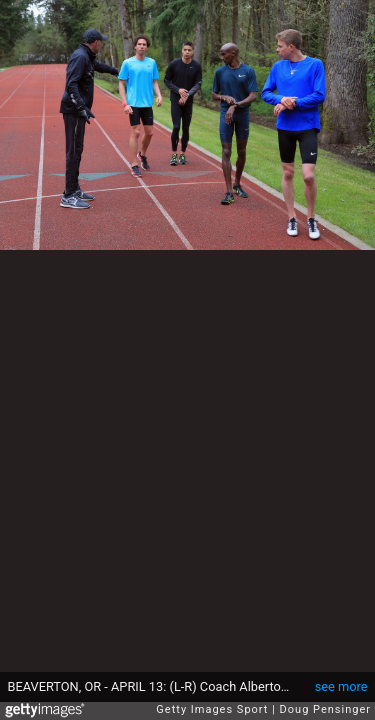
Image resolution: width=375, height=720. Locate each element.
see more (341, 686)
